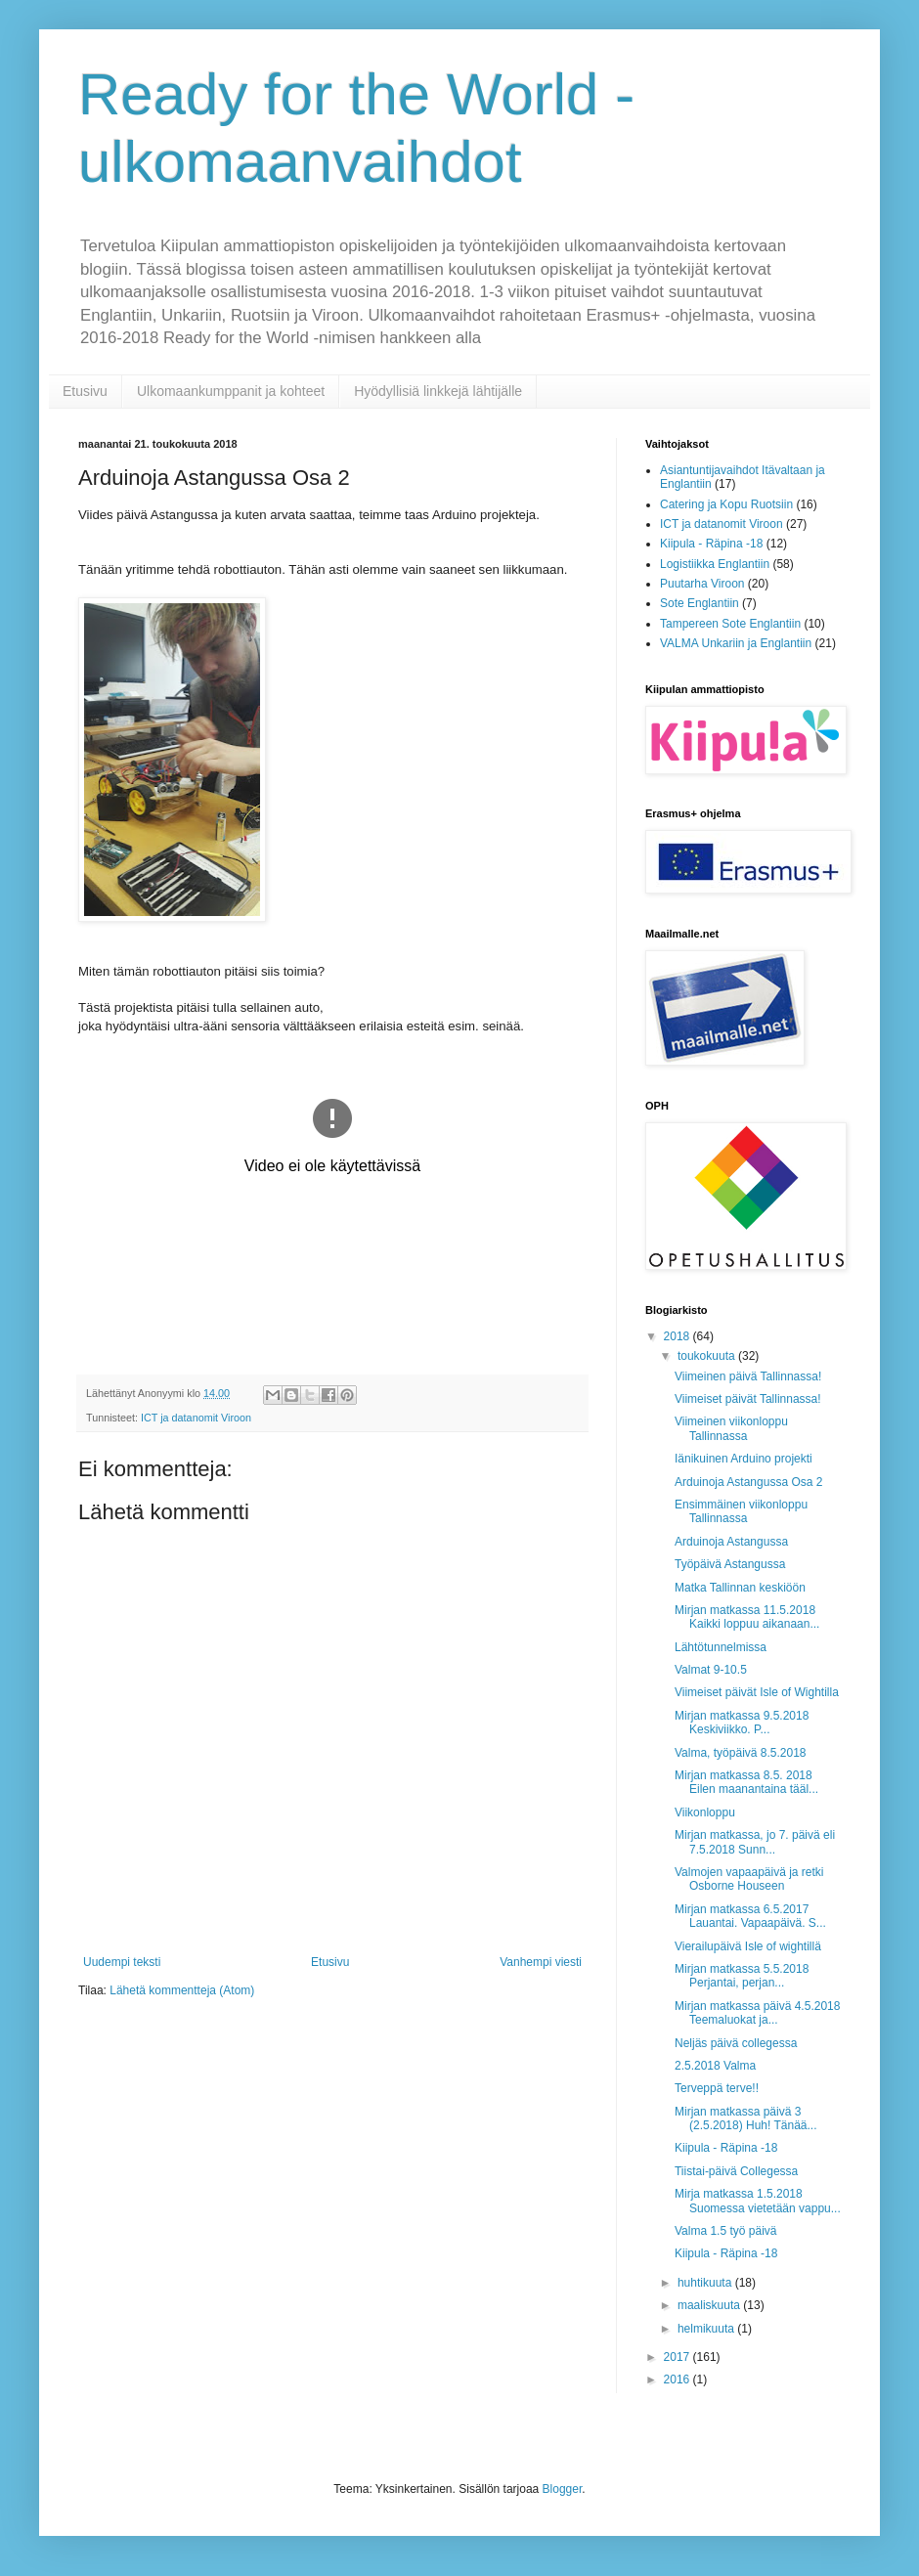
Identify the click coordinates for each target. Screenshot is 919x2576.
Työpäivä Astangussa (730, 1564)
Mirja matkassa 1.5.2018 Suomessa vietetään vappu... (758, 2200)
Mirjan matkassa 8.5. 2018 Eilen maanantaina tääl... (746, 1782)
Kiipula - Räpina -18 (711, 543)
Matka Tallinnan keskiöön (740, 1587)
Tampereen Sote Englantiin (730, 624)
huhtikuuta (706, 2283)
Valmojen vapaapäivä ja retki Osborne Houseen (749, 1879)
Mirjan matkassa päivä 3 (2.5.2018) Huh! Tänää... (746, 2118)
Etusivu (85, 391)
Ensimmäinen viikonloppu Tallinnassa (741, 1511)
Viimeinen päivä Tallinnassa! (748, 1376)
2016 (678, 2379)
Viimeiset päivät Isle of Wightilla (757, 1692)
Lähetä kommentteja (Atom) (181, 1990)
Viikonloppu (705, 1812)
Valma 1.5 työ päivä (726, 2231)
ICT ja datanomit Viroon (196, 1417)
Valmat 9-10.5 (711, 1670)
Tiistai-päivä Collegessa (736, 2171)
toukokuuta (708, 1356)
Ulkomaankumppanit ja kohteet (231, 391)
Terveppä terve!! (717, 2088)
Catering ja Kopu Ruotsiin (726, 504)
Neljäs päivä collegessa (736, 2043)
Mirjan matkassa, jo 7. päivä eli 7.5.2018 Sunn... (755, 1842)
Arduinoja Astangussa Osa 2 (748, 1482)
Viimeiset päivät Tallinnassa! (748, 1399)
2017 (678, 2357)
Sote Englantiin (699, 603)
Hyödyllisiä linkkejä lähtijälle (438, 391)
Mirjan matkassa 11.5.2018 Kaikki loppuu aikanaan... (747, 1617)
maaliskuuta (710, 2305)
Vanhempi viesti (541, 1962)
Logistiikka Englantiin (714, 564)
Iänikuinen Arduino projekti (743, 1458)
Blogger (563, 2489)
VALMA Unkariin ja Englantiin (735, 643)
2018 (678, 1336)
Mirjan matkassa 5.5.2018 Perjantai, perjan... (742, 1975)
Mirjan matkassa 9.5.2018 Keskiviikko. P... (743, 1722)
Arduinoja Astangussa (731, 1542)
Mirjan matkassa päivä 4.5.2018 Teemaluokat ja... (757, 2013)
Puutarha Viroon (702, 583)
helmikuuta (707, 2329)
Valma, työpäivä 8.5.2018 (741, 1753)
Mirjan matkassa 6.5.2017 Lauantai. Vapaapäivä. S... (750, 1916)
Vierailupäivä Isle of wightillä (748, 1946)
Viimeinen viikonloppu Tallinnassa (731, 1428)
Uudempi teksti (121, 1962)
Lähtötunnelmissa (720, 1647)
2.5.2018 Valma (715, 2066)
